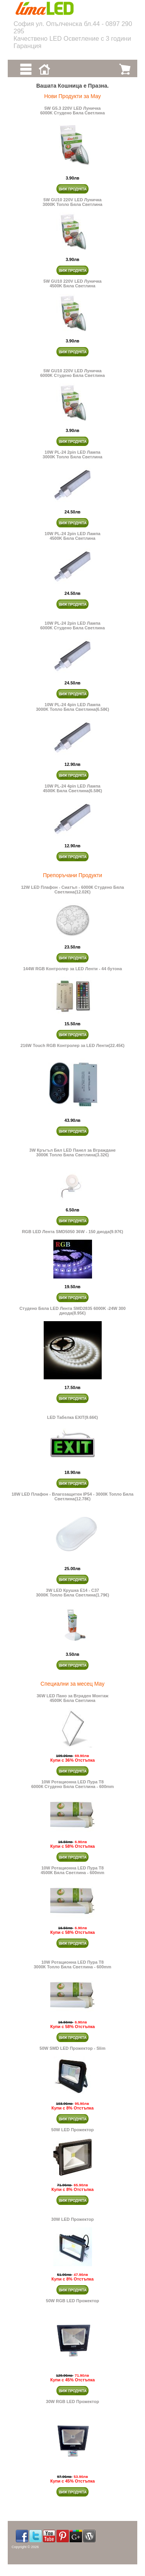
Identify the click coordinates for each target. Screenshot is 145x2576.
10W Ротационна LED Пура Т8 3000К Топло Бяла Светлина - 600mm (72, 1964)
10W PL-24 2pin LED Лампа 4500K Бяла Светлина (72, 536)
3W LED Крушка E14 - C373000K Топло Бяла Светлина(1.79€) (72, 1592)
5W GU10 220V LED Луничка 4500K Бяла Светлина (72, 283)
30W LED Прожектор (72, 2219)
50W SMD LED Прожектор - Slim (72, 2048)
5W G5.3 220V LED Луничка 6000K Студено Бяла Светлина (72, 110)
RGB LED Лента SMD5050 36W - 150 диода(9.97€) (72, 1231)
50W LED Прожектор (72, 2129)
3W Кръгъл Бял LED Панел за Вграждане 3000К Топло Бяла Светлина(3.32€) (72, 1152)
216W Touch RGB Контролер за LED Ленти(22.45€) (72, 1045)
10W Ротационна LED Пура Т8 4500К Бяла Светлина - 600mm (72, 1870)
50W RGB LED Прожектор (72, 2300)
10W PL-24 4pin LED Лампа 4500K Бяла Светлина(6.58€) (72, 788)
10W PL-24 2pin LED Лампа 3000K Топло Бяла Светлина (72, 454)
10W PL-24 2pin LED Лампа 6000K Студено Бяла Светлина (72, 625)
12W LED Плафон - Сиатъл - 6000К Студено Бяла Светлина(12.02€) (72, 889)
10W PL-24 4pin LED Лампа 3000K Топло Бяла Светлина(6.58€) (72, 707)
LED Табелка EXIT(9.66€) (72, 1417)
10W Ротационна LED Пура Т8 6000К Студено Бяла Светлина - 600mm (72, 1784)
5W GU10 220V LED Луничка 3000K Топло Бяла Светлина (72, 202)
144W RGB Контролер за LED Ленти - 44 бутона (72, 968)
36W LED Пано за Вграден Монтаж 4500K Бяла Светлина (73, 1698)
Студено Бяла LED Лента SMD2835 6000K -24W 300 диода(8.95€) (72, 1310)
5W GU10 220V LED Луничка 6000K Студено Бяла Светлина (72, 373)
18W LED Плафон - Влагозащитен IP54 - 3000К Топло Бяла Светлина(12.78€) (72, 1496)
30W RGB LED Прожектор (72, 2401)
